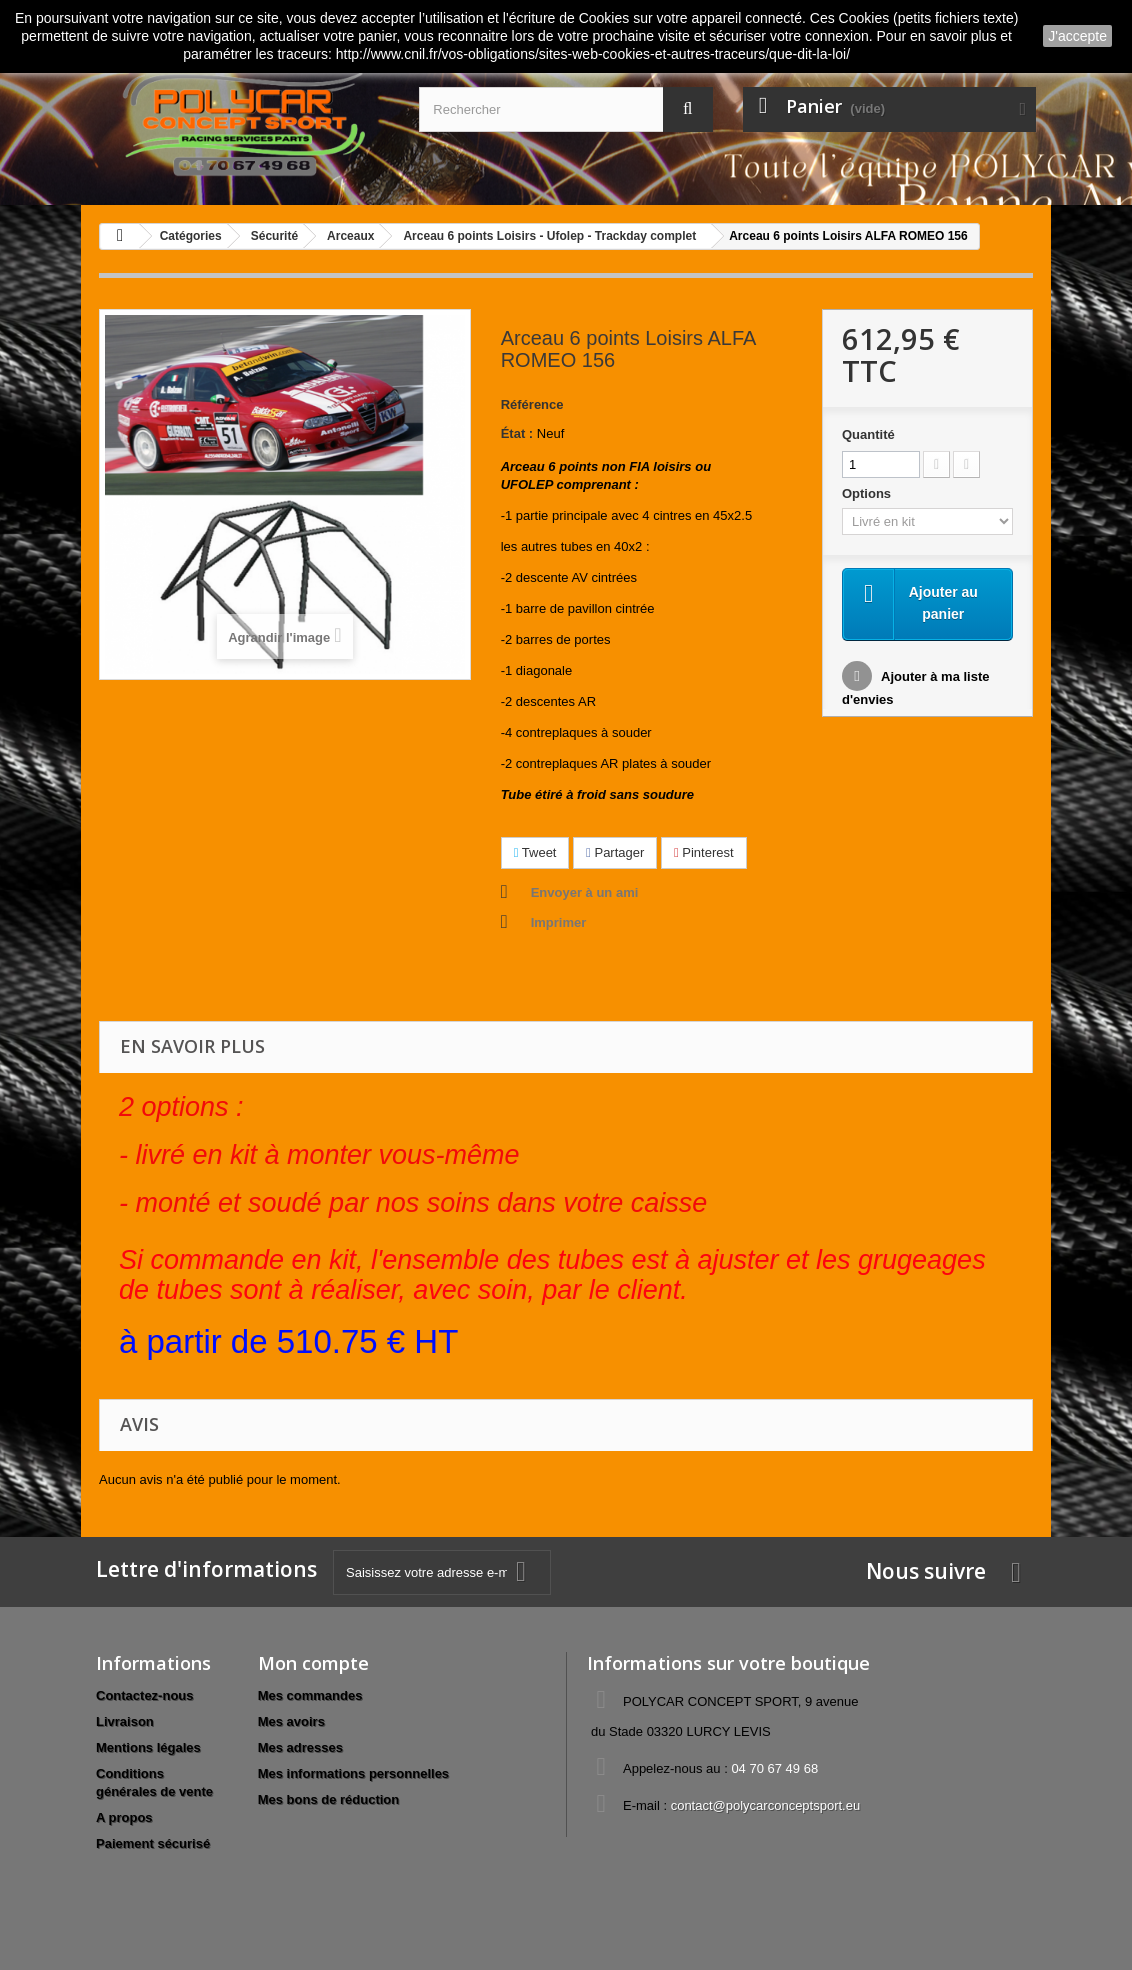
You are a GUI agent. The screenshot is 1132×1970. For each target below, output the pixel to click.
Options (868, 493)
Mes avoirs (291, 1721)
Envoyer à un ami (585, 892)
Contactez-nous (145, 1695)
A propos (124, 1817)
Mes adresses (300, 1747)
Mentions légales (148, 1747)
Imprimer (559, 922)
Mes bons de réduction (329, 1799)
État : (517, 433)
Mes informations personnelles (353, 1773)
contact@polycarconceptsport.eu (766, 1805)
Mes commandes (310, 1695)
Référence (532, 404)
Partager (615, 852)
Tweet (535, 852)
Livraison (125, 1721)
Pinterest (704, 852)
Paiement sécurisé (153, 1843)
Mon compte (313, 1663)
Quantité (868, 434)
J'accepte (1077, 36)
